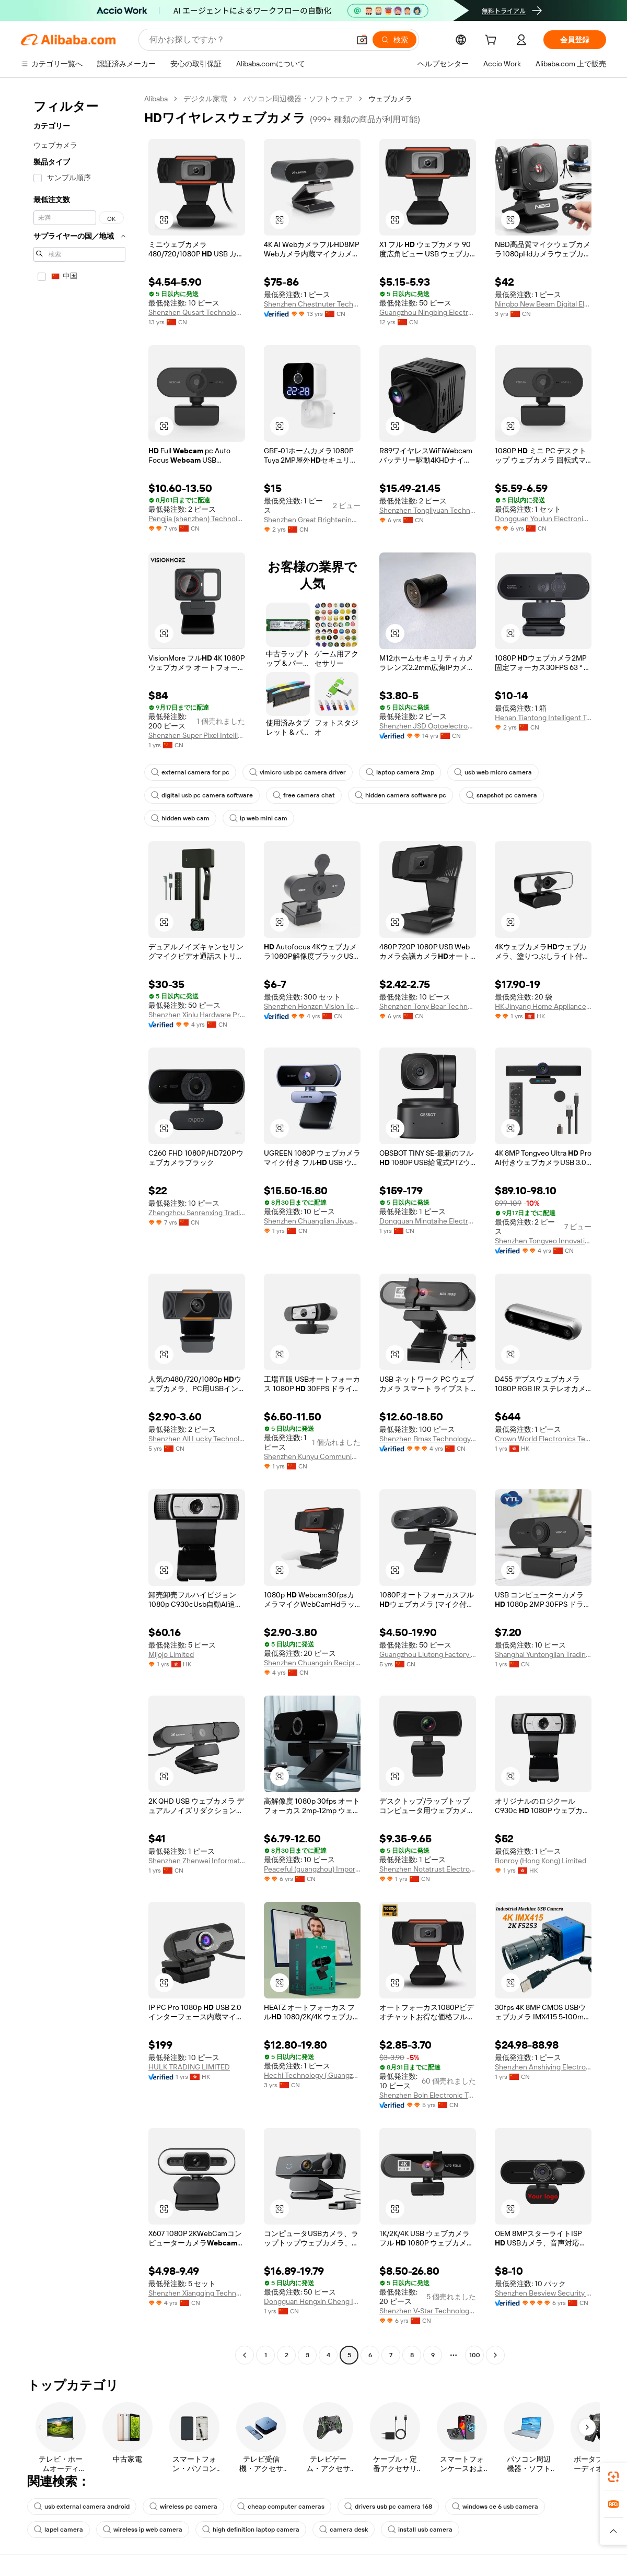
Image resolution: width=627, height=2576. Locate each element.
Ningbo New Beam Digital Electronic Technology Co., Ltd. (543, 304)
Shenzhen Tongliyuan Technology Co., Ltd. (427, 510)
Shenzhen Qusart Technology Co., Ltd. (196, 312)
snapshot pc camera (501, 795)
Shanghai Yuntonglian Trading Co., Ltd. (543, 1654)
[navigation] (79, 1228)
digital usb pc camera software (202, 795)
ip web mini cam (258, 818)
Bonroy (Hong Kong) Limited (540, 1860)
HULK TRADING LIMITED (189, 2067)
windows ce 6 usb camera (495, 2506)
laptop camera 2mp (400, 772)
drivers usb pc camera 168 (388, 2506)
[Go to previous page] (244, 2355)
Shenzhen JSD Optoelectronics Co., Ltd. (427, 726)
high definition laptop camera (250, 2529)
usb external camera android (82, 2506)
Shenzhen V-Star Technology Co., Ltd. (427, 2311)
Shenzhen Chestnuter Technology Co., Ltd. (312, 304)
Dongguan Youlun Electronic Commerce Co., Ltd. (543, 518)
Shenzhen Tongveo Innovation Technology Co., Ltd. (543, 1241)
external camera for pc (190, 772)
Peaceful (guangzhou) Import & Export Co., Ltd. (312, 1869)
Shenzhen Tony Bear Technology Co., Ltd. (427, 1006)
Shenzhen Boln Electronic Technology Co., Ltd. (427, 2095)
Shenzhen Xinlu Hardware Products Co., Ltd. (196, 1014)
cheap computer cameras (280, 2506)
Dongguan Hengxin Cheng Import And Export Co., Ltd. (312, 2301)
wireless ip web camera (142, 2529)
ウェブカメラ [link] (390, 99)
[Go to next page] (495, 2355)
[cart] (493, 41)
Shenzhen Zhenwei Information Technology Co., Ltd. (196, 1860)
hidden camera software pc (400, 795)
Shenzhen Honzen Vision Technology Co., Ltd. (312, 1006)
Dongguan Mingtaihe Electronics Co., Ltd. (427, 1221)
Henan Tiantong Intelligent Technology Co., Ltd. (543, 717)
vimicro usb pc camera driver (297, 772)
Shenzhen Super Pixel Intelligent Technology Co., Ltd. (196, 735)
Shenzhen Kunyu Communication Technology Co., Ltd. (312, 1456)
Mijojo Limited (171, 1654)
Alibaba (156, 99)
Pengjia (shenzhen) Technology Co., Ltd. (196, 518)
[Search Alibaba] (248, 39)
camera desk (343, 2529)
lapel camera (58, 2529)
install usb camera (420, 2529)
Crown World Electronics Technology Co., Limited (543, 1438)
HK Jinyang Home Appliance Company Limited (543, 1006)
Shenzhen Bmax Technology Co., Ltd (427, 1438)
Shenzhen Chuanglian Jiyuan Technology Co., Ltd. (312, 1221)
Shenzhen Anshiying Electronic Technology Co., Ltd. (543, 2067)
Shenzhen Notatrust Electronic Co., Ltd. (427, 1869)
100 (474, 2355)
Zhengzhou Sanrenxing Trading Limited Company (196, 1212)
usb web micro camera (493, 772)
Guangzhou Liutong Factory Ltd (427, 1654)
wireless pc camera (183, 2506)
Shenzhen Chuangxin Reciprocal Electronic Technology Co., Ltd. (312, 1662)
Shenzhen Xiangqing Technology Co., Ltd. (196, 2293)
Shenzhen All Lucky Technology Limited (196, 1438)
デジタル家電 (205, 99)
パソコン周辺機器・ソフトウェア (298, 99)
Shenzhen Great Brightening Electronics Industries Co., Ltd (312, 519)
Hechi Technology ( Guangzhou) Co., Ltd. (312, 2075)
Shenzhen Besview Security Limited (543, 2293)
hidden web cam (180, 818)
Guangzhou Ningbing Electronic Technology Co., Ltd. (427, 312)
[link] (613, 2476)
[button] (362, 39)
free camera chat (304, 795)
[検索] (394, 39)
